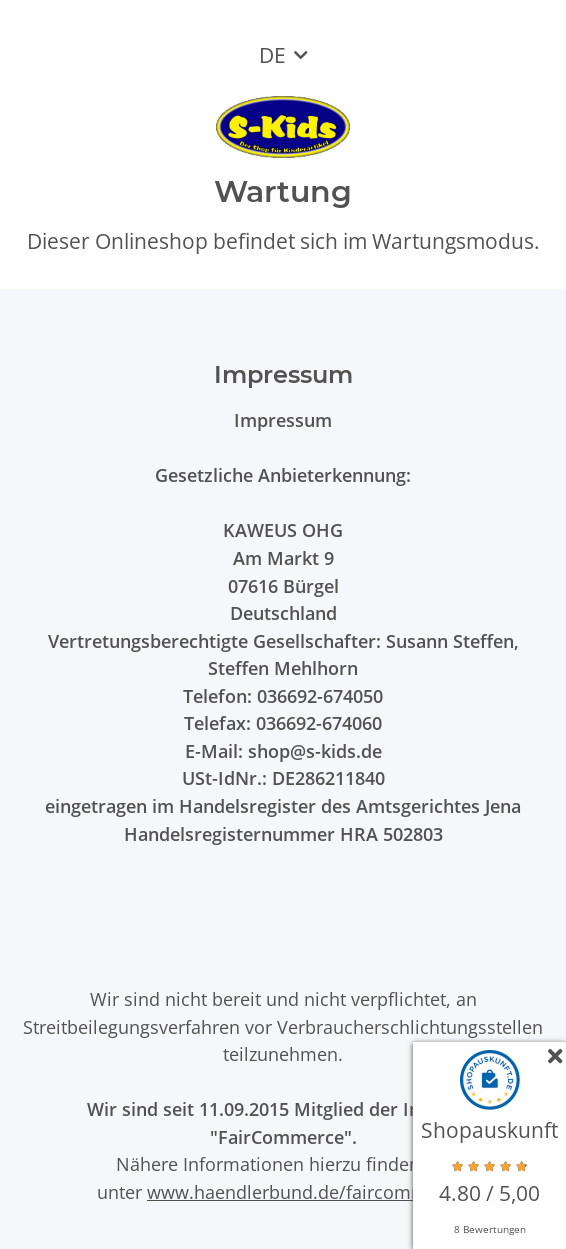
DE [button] (272, 55)
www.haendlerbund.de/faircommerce (305, 1191)
